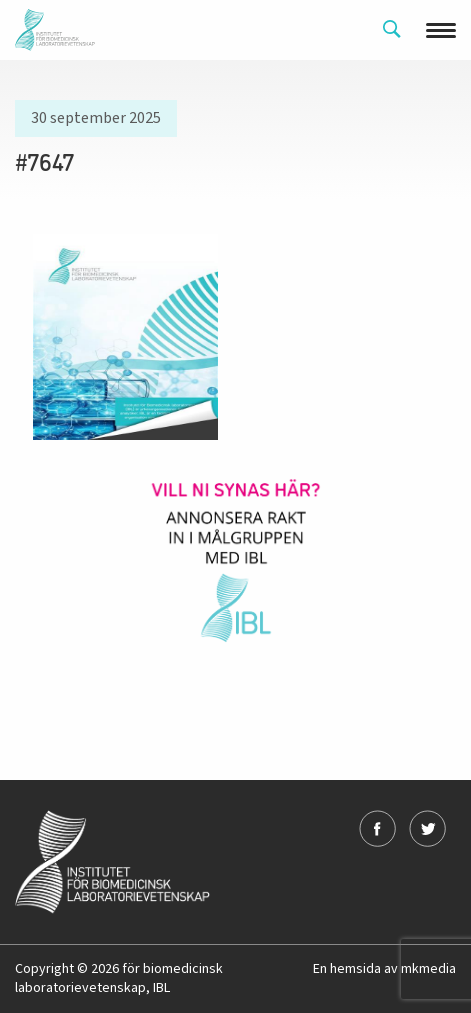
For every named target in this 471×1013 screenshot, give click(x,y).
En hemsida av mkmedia (384, 969)
